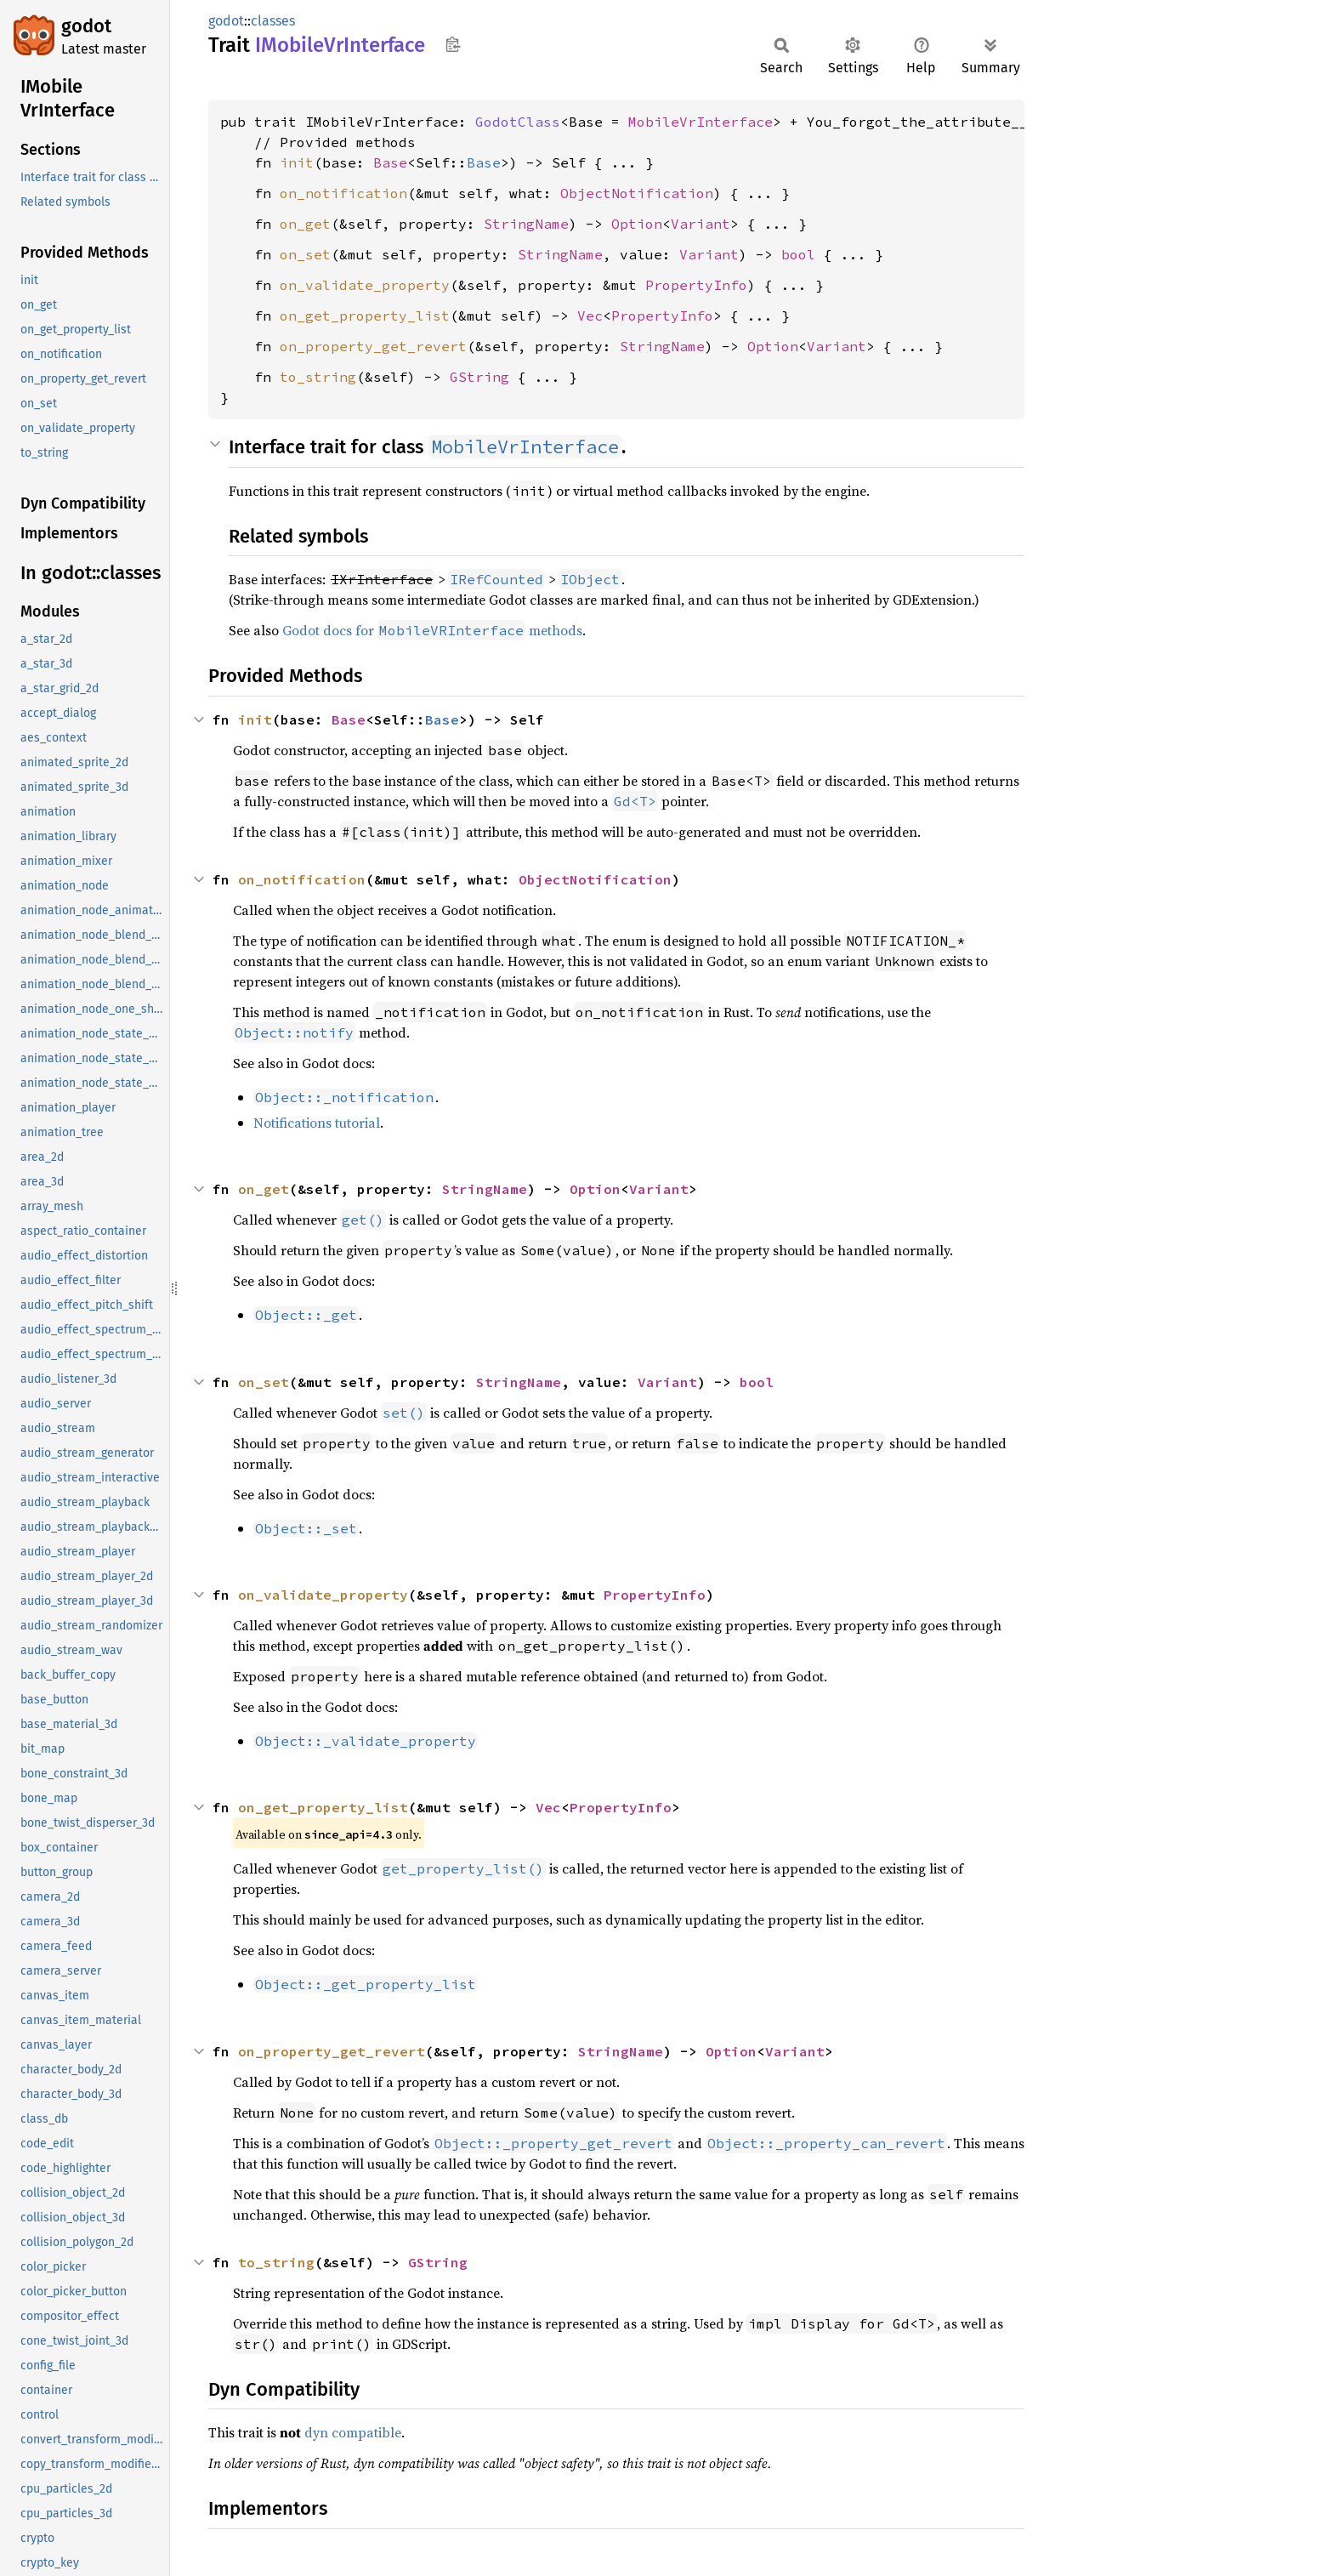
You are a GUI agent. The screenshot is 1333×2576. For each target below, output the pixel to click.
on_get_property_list (365, 315)
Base (390, 162)
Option (636, 223)
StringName (526, 223)
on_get (305, 223)
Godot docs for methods (432, 630)
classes (273, 21)
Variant (700, 223)
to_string (318, 376)
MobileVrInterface (700, 121)
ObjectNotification (636, 193)
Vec (590, 315)
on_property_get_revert (373, 346)
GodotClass (517, 121)
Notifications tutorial (316, 1122)
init (297, 162)
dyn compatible (352, 2432)
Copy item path (453, 44)
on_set (305, 254)
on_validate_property (365, 284)
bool (798, 254)
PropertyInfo (696, 284)
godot (86, 25)
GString (479, 376)
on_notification (343, 193)
